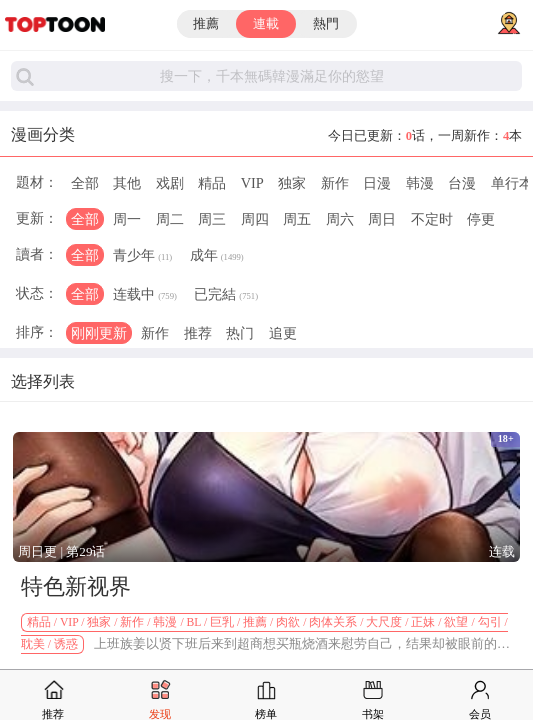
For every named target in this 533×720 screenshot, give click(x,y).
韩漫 (420, 183)
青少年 (142, 257)
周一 (127, 219)
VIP (252, 183)
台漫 (462, 183)
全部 (85, 183)
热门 (240, 333)
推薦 (206, 24)
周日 (382, 219)
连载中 (145, 296)
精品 (212, 183)
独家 (292, 183)
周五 (297, 219)
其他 (127, 183)
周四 (255, 219)
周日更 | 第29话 (61, 551)
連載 (266, 24)
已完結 (226, 296)
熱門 (326, 24)
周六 (340, 219)
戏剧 (170, 183)
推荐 (198, 333)
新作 (335, 183)
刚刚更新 (99, 333)
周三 (212, 219)
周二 (170, 219)
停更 (481, 219)
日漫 (377, 183)
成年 (217, 257)
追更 (283, 333)
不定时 (432, 219)
